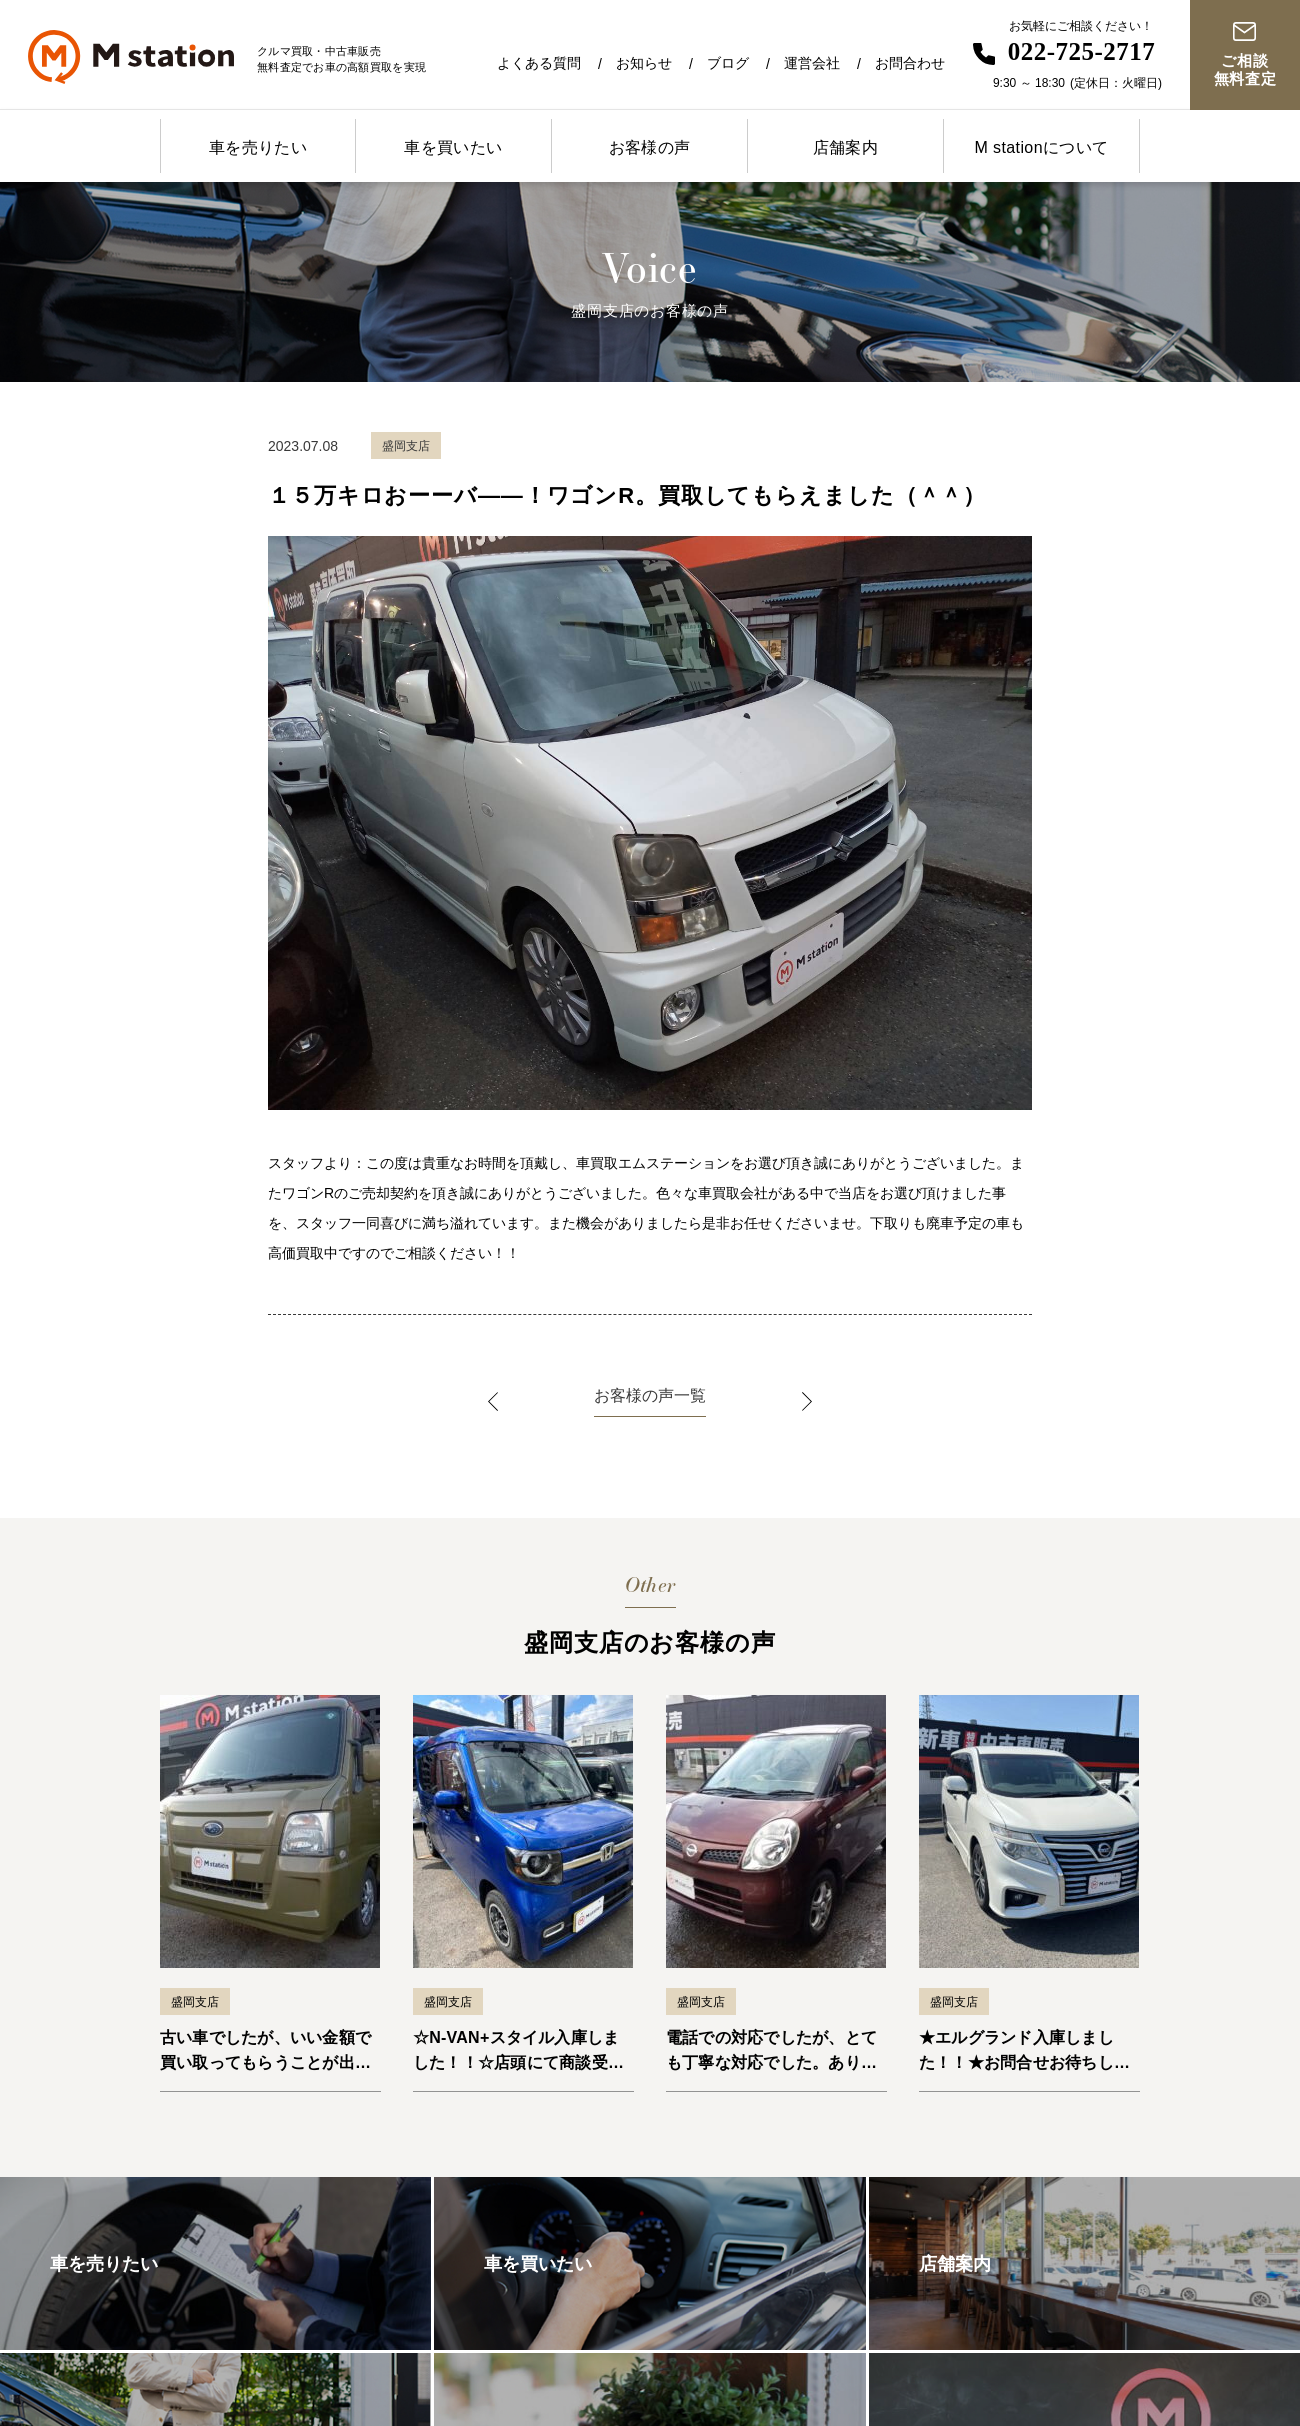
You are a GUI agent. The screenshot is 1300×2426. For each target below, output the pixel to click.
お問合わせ (910, 63)
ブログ (728, 63)
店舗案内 (846, 147)
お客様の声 (650, 147)
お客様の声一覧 (650, 1395)
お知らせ (644, 63)
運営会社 (812, 63)
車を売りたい (258, 147)
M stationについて (1041, 147)
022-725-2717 (1082, 51)
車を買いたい (453, 147)
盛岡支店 (195, 2002)
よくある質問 (539, 63)
